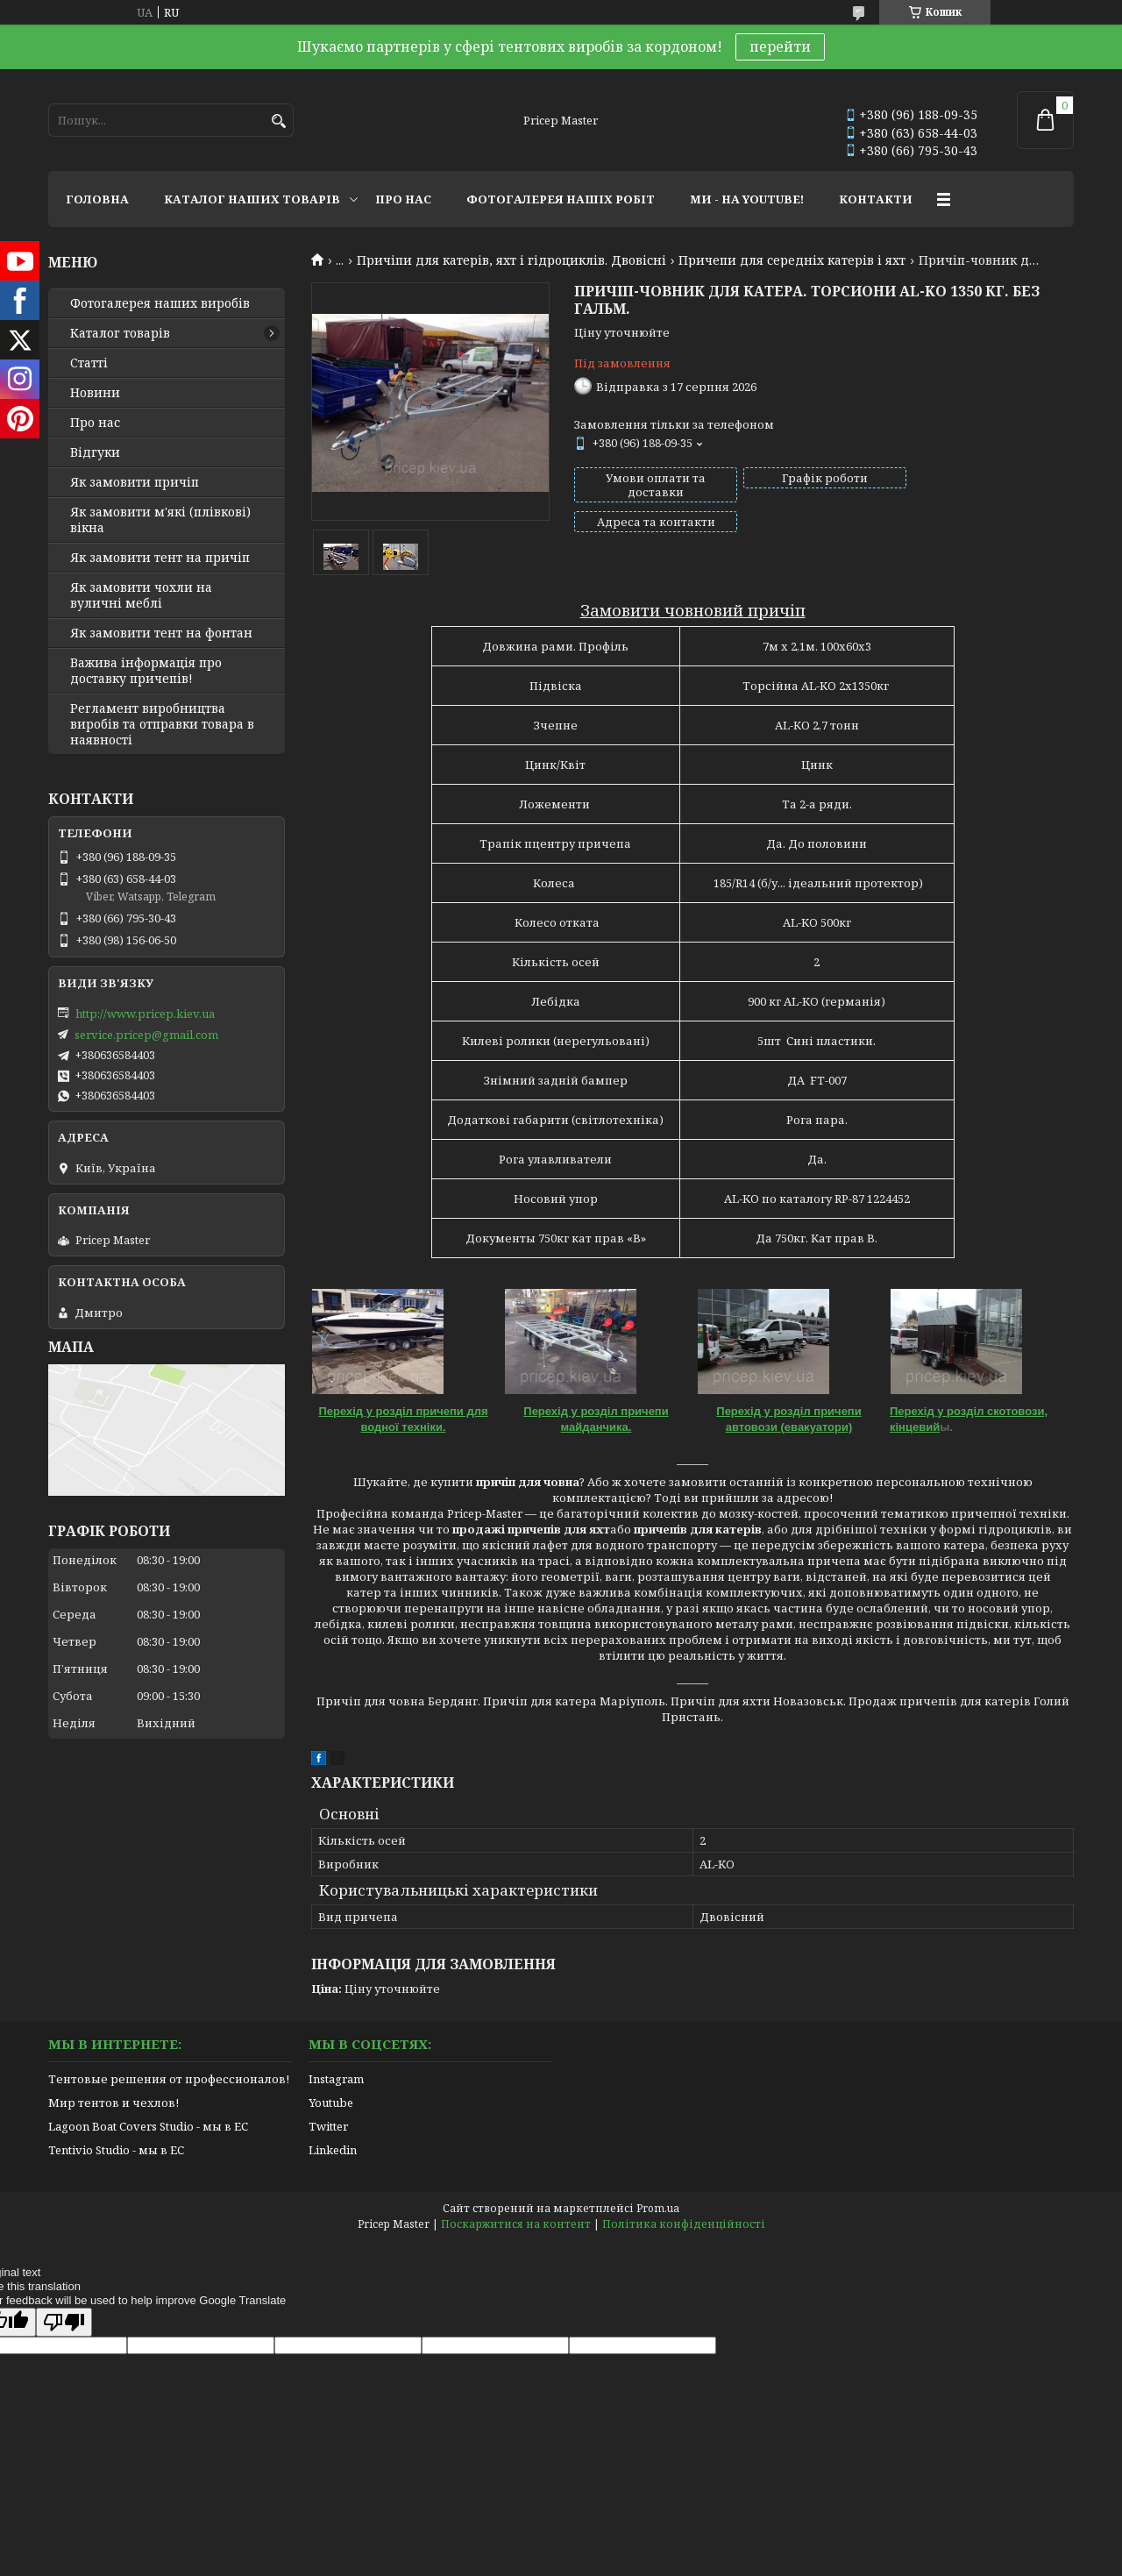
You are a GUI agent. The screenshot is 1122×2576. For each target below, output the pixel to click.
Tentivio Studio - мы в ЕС (116, 2150)
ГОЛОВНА (97, 199)
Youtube (331, 2102)
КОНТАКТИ (876, 199)
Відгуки (95, 452)
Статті (89, 363)
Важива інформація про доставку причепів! (146, 671)
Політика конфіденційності (683, 2224)
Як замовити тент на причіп (160, 558)
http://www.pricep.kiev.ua (145, 1014)
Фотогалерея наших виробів (160, 303)
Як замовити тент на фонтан (161, 633)
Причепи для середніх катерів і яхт (791, 260)
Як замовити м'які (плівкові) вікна (160, 520)
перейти (780, 46)
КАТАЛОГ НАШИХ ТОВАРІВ (252, 199)
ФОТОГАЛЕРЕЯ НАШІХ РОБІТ (560, 199)
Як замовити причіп (134, 482)
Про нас (95, 423)
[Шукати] (278, 121)
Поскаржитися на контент (516, 2224)
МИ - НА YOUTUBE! (747, 199)
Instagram (336, 2079)
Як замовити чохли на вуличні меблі (141, 595)
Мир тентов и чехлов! (113, 2102)
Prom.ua (657, 2208)
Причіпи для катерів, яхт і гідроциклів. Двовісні (511, 260)
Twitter (328, 2126)
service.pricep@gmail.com (146, 1035)
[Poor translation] (64, 2322)
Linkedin (333, 2150)
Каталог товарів (120, 333)
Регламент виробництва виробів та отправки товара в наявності (162, 724)
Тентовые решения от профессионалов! (168, 2079)
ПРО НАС (403, 199)
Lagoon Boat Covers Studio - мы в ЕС (148, 2126)
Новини (95, 393)
